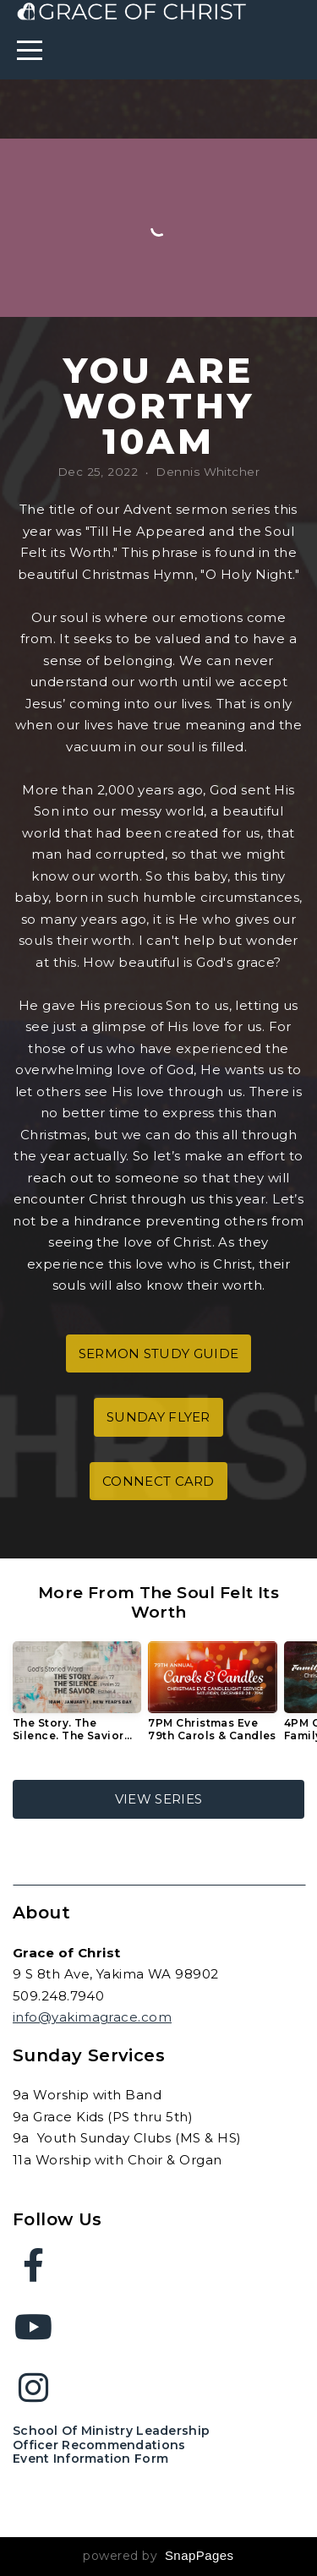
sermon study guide (158, 1353)
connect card (158, 1481)
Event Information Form (90, 2458)
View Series (158, 1799)
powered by (158, 2555)
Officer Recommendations (99, 2445)
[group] (77, 1698)
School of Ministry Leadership (111, 2430)
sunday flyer (158, 1417)
